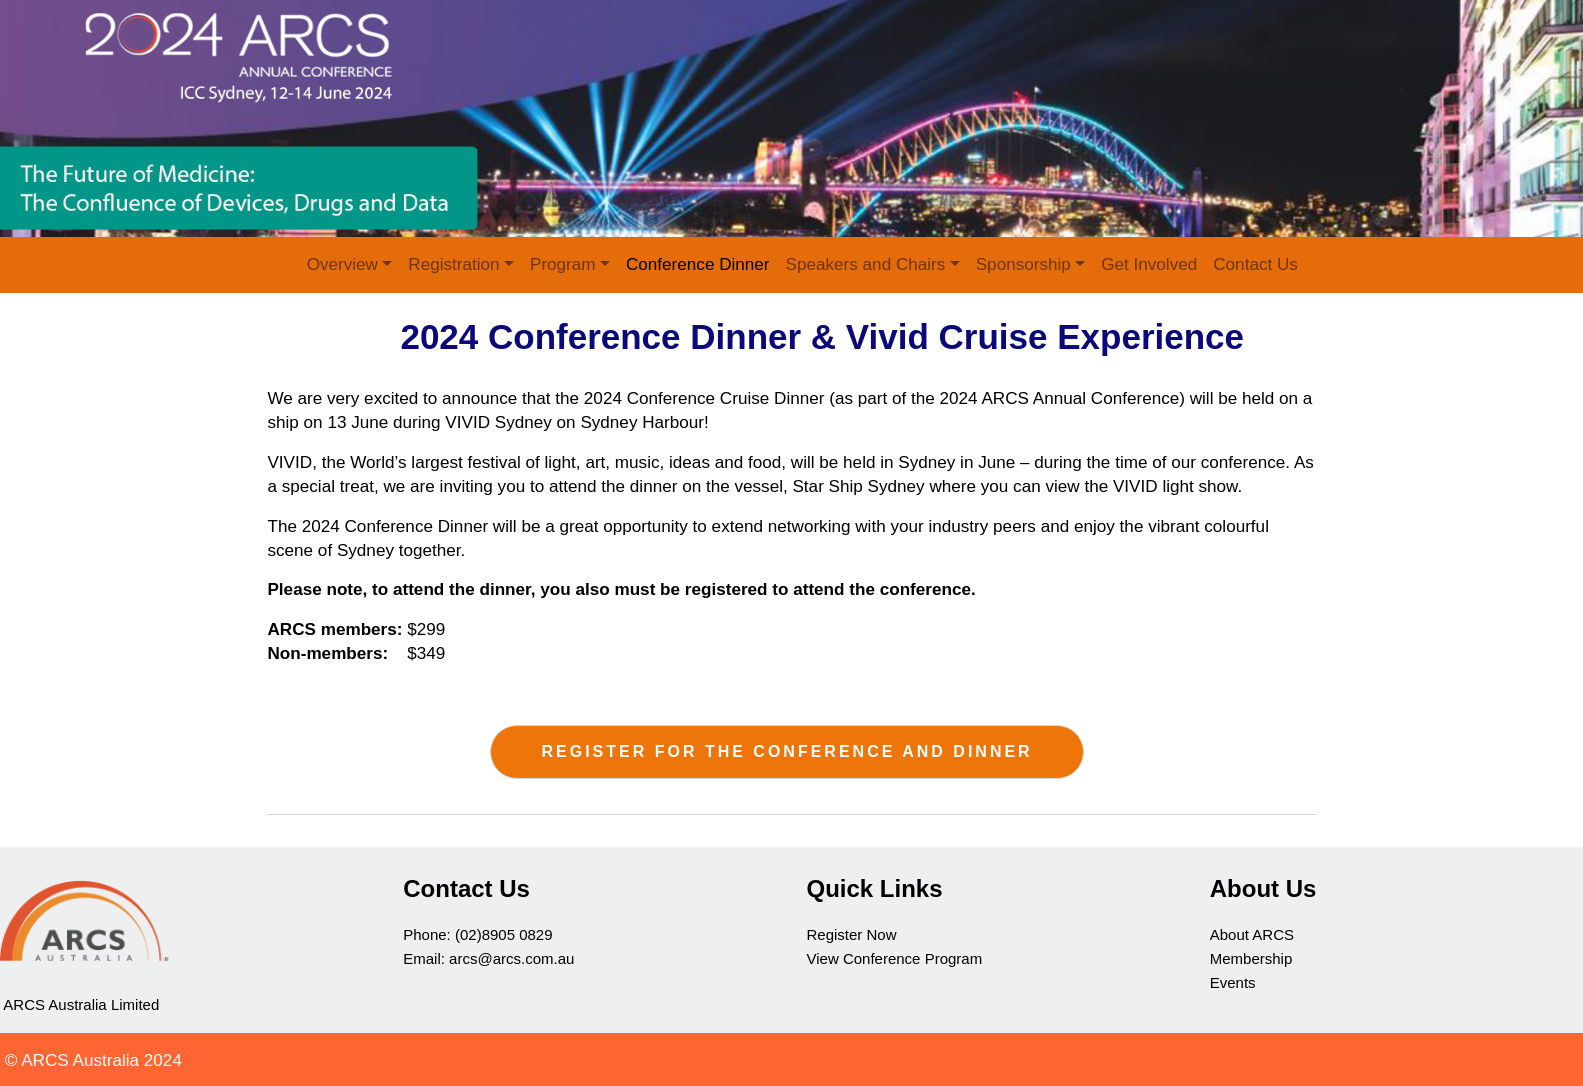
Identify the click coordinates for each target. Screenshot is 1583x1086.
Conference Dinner (698, 264)
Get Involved (1149, 264)
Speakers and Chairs (866, 264)
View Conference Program (897, 958)
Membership (1251, 958)
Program (563, 264)
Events (1233, 982)
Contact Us (1255, 264)
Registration (453, 264)
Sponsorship (1023, 264)
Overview (342, 264)
